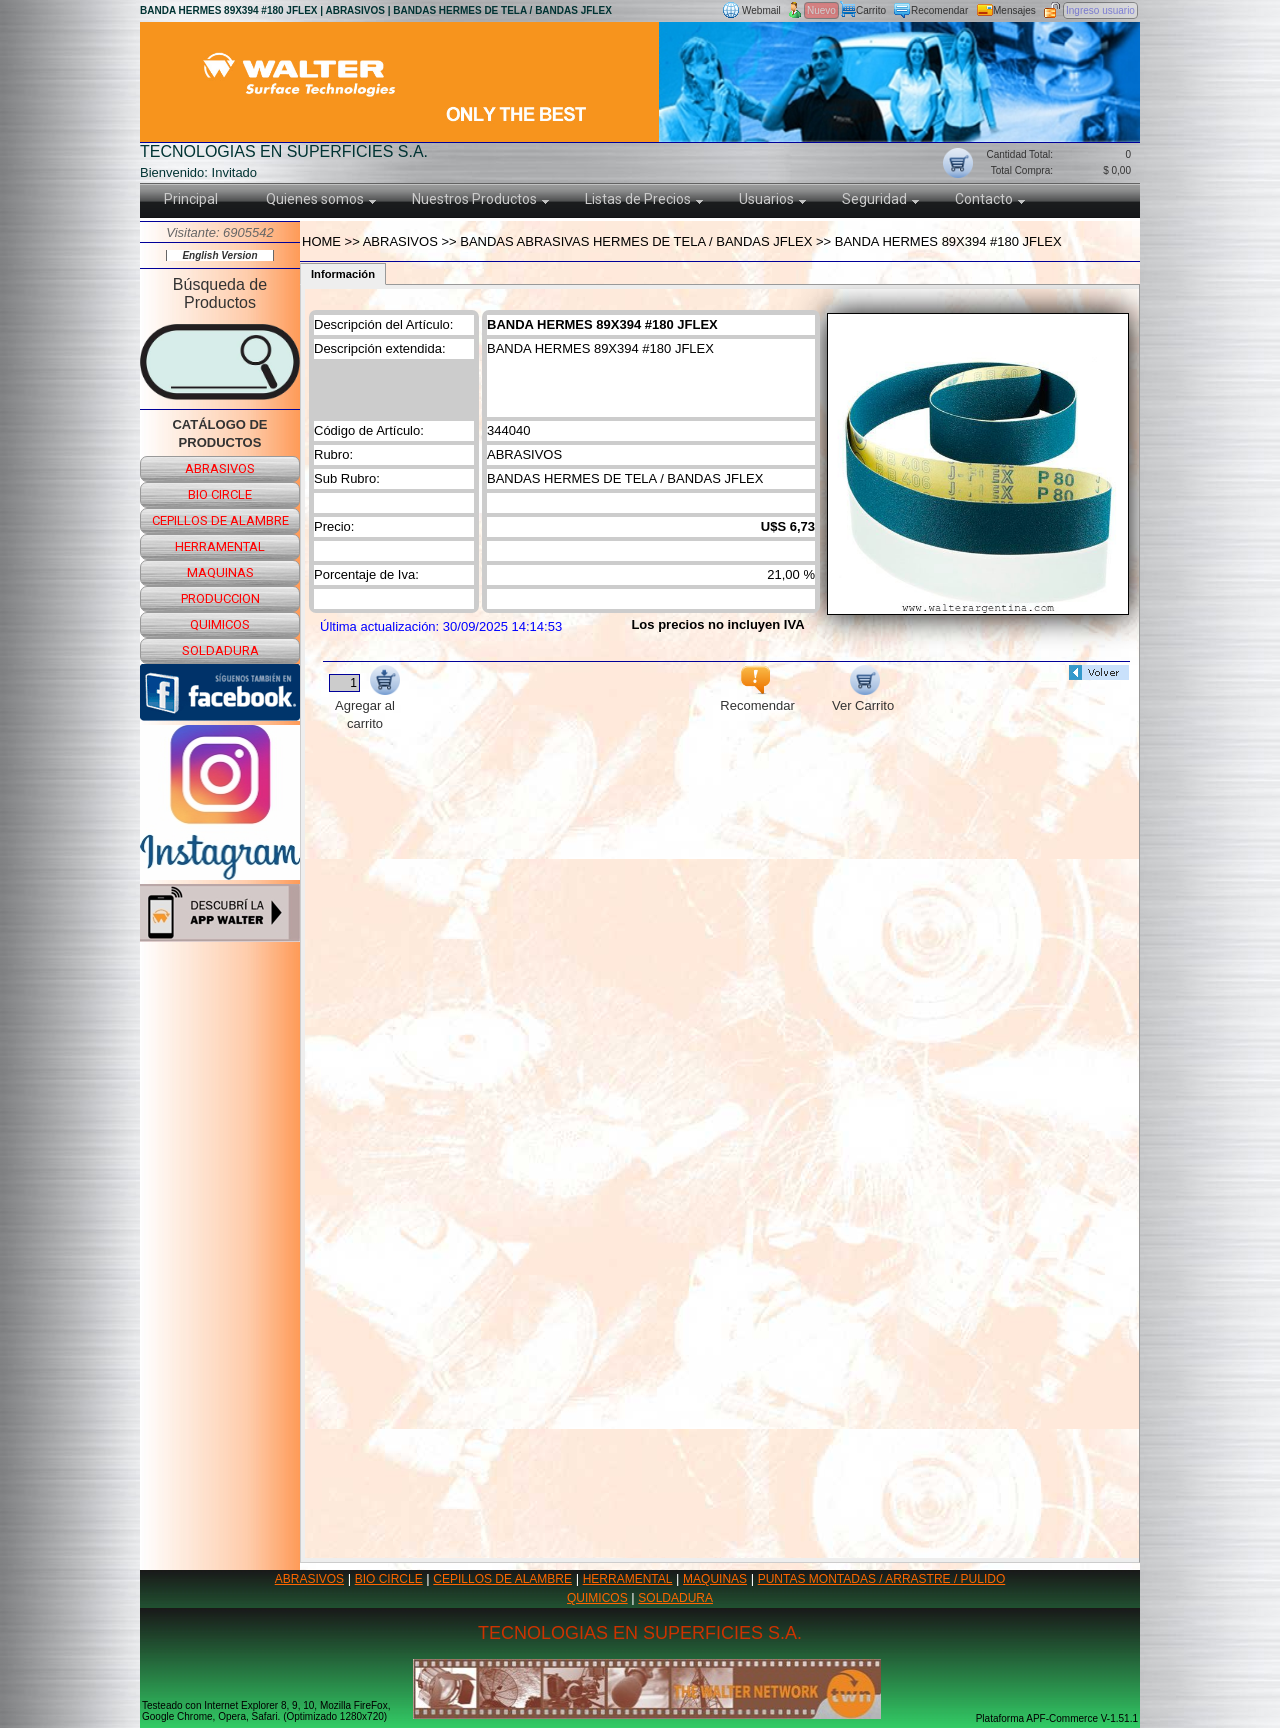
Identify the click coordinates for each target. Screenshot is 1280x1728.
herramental (220, 546)
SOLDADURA (675, 1598)
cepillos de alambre (220, 520)
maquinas (220, 572)
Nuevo (821, 10)
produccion (220, 598)
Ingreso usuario (1100, 10)
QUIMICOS (597, 1598)
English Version (219, 255)
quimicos (220, 624)
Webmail (761, 10)
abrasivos (220, 468)
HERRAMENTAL (628, 1579)
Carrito (871, 10)
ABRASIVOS (309, 1579)
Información (343, 274)
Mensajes (1014, 10)
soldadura (220, 650)
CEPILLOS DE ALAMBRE (502, 1579)
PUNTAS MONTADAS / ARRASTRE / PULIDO (882, 1579)
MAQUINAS (715, 1579)
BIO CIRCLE (389, 1579)
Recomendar (939, 10)
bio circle (220, 494)
